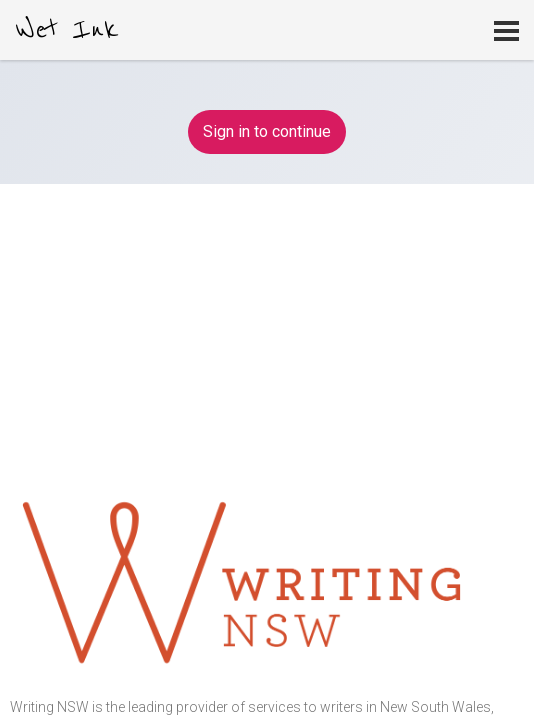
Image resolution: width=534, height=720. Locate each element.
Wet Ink (67, 30)
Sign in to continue (267, 131)
